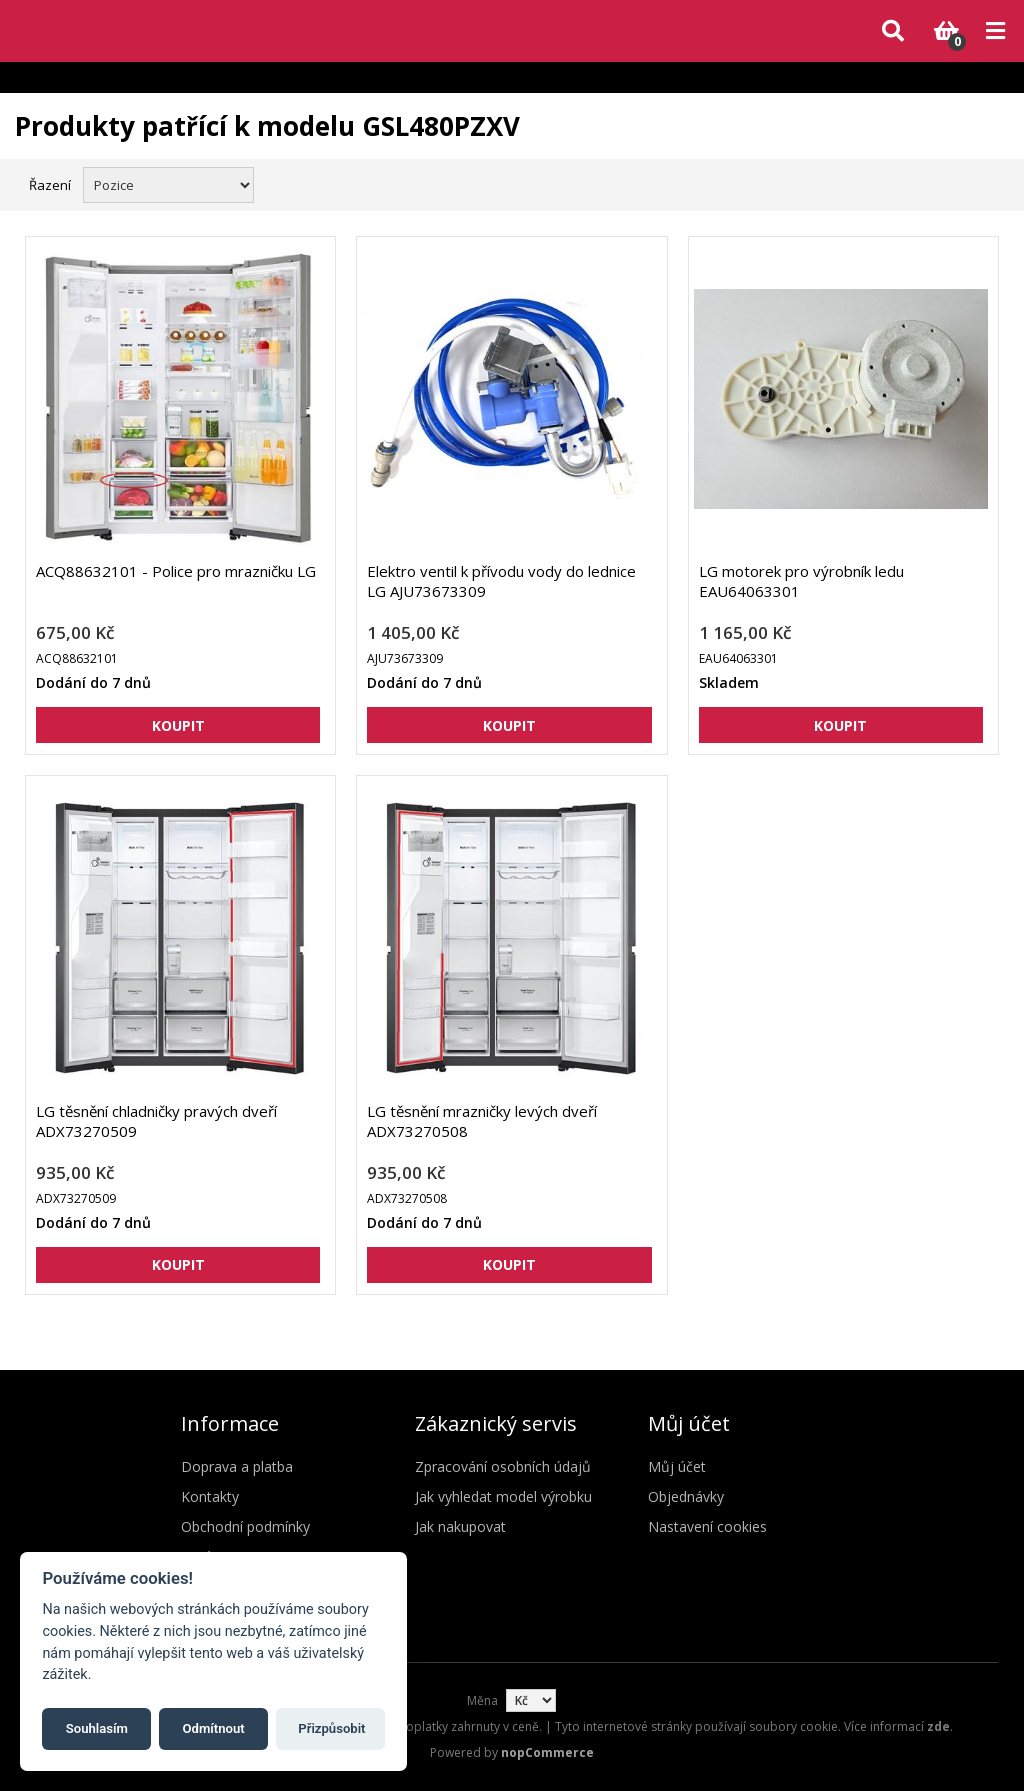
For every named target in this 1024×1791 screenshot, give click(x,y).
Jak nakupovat (460, 1526)
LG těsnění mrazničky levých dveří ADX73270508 (482, 1121)
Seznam (987, 183)
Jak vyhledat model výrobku (503, 1496)
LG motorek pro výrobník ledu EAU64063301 (801, 581)
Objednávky (686, 1496)
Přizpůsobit (331, 1728)
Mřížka (951, 183)
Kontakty (210, 1496)
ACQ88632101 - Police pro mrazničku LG (176, 571)
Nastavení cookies (707, 1526)
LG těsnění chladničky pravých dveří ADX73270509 (156, 1121)
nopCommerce (547, 1752)
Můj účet (677, 1466)
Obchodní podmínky (245, 1526)
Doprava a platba (237, 1466)
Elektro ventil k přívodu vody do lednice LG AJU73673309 (501, 581)
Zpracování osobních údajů (503, 1466)
